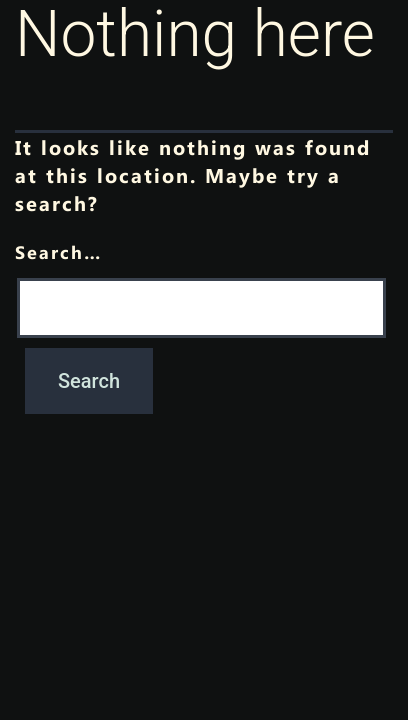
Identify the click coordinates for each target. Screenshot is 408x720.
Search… (58, 251)
